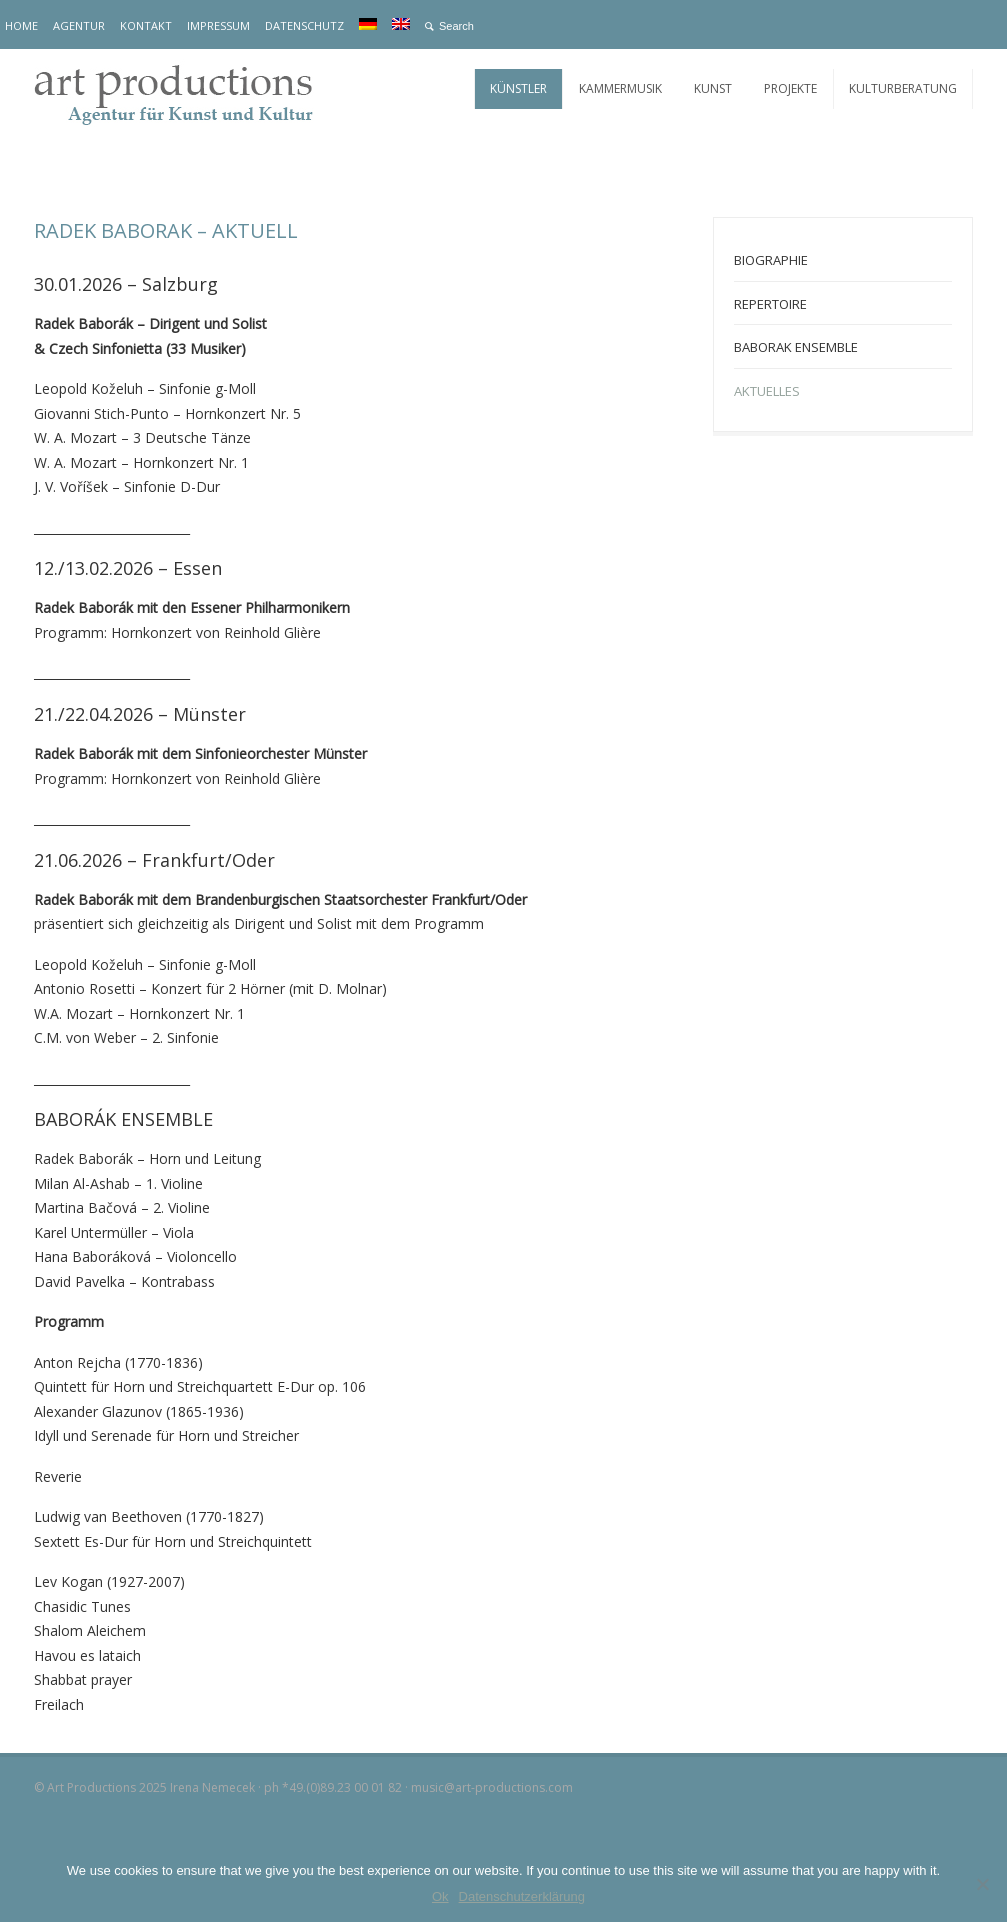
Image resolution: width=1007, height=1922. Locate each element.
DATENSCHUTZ (304, 25)
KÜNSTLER (518, 88)
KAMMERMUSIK (620, 88)
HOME (21, 25)
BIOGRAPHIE (771, 260)
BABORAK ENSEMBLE (796, 347)
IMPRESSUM (218, 25)
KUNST (713, 88)
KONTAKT (146, 25)
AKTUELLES (767, 391)
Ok (440, 1896)
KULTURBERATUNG (903, 88)
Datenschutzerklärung (522, 1896)
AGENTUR (79, 25)
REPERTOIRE (770, 304)
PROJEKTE (790, 88)
